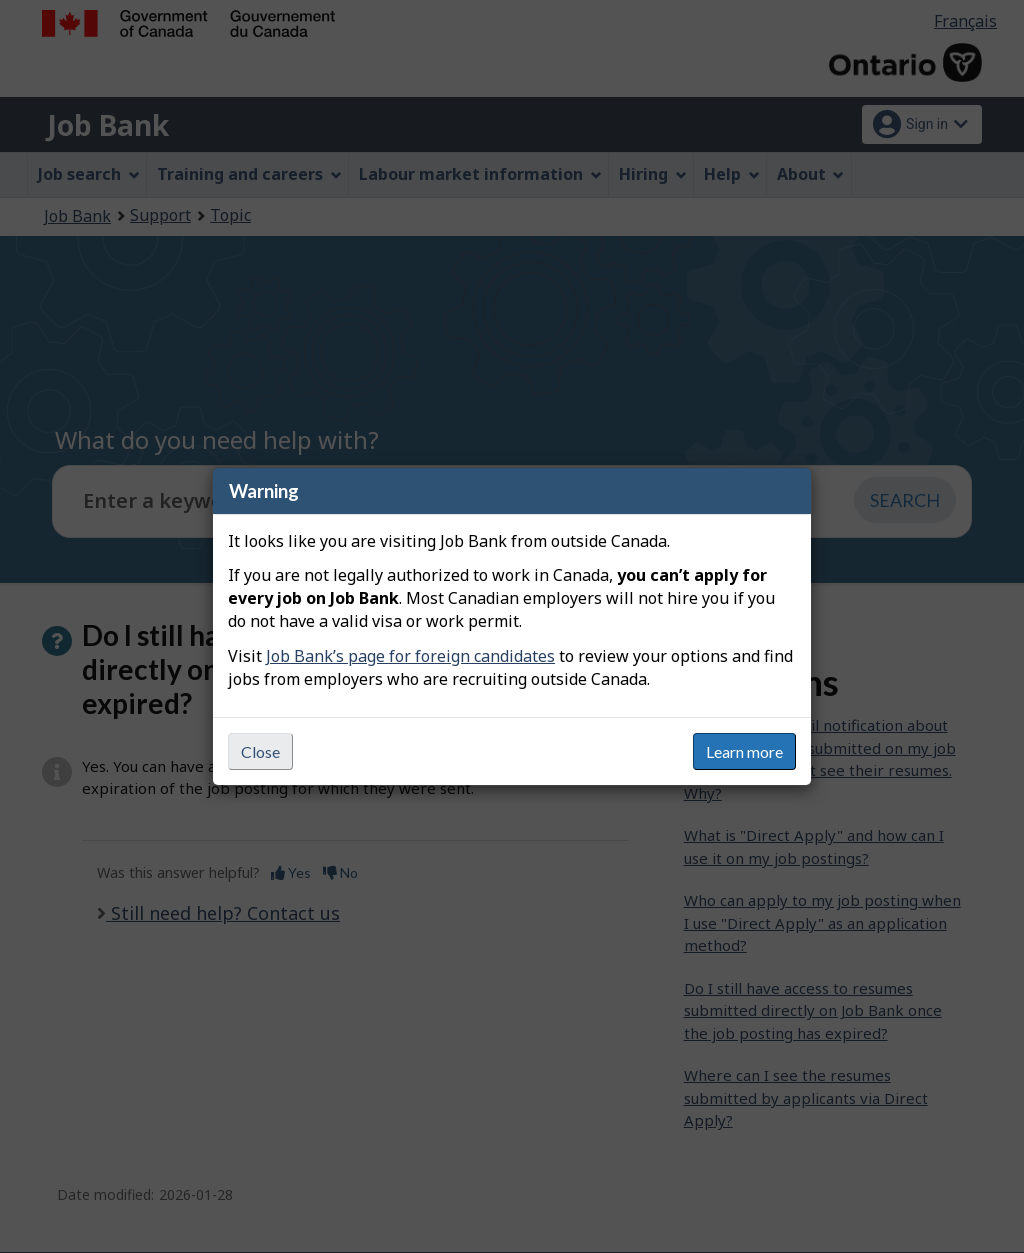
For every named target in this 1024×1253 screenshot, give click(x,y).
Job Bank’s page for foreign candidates (410, 656)
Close (260, 751)
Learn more (744, 751)
